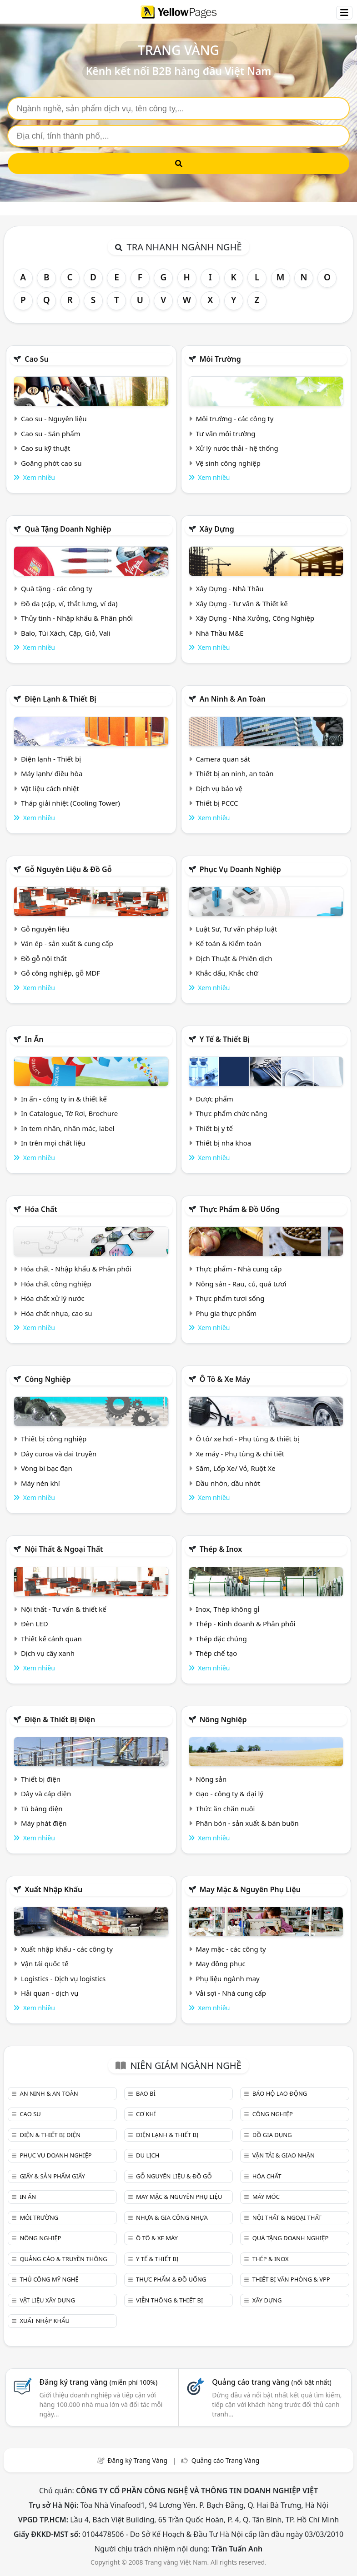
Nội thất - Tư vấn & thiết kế (63, 1609)
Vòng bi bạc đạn (46, 1468)
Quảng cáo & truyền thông (63, 2259)
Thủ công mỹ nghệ (49, 2279)
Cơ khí (146, 2114)
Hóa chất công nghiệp (56, 1283)
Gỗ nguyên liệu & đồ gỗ (68, 869)
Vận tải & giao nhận (283, 2155)
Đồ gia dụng (272, 2135)
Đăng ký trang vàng (99, 2382)
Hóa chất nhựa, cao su (56, 1313)
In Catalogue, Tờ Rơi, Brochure (69, 1113)
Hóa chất (41, 1209)
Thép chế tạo (216, 1653)
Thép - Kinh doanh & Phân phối (245, 1623)
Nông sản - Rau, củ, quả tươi (241, 1283)
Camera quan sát (223, 758)
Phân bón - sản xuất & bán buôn (247, 1823)
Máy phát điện (44, 1823)
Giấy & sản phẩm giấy (52, 2176)
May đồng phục (220, 1963)
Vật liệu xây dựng (47, 2300)
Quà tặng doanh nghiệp (68, 529)
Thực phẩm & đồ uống (240, 1209)
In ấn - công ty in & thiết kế (64, 1098)
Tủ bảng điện (42, 1808)
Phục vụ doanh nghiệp (240, 869)
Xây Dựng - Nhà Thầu (229, 588)
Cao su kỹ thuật (45, 448)
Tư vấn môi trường (225, 433)
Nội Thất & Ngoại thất (64, 1549)
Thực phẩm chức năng (231, 1113)
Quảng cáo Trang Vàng (225, 2460)
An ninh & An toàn (233, 699)
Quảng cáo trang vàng (271, 2382)
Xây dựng (217, 529)
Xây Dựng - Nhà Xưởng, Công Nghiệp (255, 618)
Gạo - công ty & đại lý (229, 1793)
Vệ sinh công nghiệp (228, 463)
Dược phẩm (214, 1098)
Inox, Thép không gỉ (227, 1609)
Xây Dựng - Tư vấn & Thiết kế (241, 603)
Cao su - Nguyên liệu (54, 418)
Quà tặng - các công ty (56, 588)
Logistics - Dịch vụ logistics (63, 1978)
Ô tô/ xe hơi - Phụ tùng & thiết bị (247, 1438)
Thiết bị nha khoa (223, 1142)
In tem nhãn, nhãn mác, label (68, 1128)
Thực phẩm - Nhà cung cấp (239, 1268)
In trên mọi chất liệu (53, 1142)
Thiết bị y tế (214, 1128)
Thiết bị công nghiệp (53, 1438)
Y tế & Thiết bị (225, 1039)
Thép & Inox (221, 1549)
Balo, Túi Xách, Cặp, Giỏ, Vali (66, 633)
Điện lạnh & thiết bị (60, 699)
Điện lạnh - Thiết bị (51, 758)
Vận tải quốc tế (44, 1963)
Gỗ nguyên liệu (45, 928)
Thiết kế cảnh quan (51, 1638)
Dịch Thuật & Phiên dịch (234, 958)
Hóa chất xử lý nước (53, 1298)
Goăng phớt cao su (51, 463)
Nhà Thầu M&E (219, 633)
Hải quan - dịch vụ (49, 1993)
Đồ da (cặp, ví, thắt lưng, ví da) (69, 603)
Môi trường (220, 359)
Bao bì (146, 2093)
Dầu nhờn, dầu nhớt (228, 1483)
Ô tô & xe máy (225, 1379)
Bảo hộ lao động (279, 2093)
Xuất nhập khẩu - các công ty (67, 1948)
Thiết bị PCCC (217, 802)
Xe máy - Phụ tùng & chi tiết (240, 1453)
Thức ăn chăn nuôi (225, 1808)
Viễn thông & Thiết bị (169, 2300)
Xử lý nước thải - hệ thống (237, 448)
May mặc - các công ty (231, 1948)
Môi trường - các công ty (234, 418)
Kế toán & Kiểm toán (228, 943)
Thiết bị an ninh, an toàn (234, 773)
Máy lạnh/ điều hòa (51, 773)
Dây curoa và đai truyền (58, 1453)
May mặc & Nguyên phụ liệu (250, 1889)
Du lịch (147, 2155)
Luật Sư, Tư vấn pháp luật (236, 928)
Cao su (37, 359)
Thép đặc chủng (221, 1638)
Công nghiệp (47, 1379)
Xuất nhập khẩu (53, 1889)
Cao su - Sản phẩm (50, 433)
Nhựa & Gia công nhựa (172, 2217)
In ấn (34, 1039)
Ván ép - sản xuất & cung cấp (67, 943)
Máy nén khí (40, 1483)
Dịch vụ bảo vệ (219, 788)
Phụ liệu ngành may (227, 1978)
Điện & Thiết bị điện (60, 1719)
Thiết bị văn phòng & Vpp (291, 2279)
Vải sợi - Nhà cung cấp (231, 1993)
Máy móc (266, 2196)
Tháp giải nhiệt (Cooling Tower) (70, 802)
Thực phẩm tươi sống (230, 1298)
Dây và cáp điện (46, 1793)
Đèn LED (34, 1623)
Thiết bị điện (40, 1779)
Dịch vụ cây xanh (48, 1653)
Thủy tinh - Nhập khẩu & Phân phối (77, 618)
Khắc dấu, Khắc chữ (227, 972)
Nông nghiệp (223, 1719)
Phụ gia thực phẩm (226, 1313)
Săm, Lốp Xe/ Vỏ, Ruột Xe (235, 1468)
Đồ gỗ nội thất (44, 958)
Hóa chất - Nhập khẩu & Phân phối (76, 1268)
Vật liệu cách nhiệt (50, 788)
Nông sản (211, 1779)
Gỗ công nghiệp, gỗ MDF (60, 972)
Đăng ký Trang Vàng (137, 2460)
